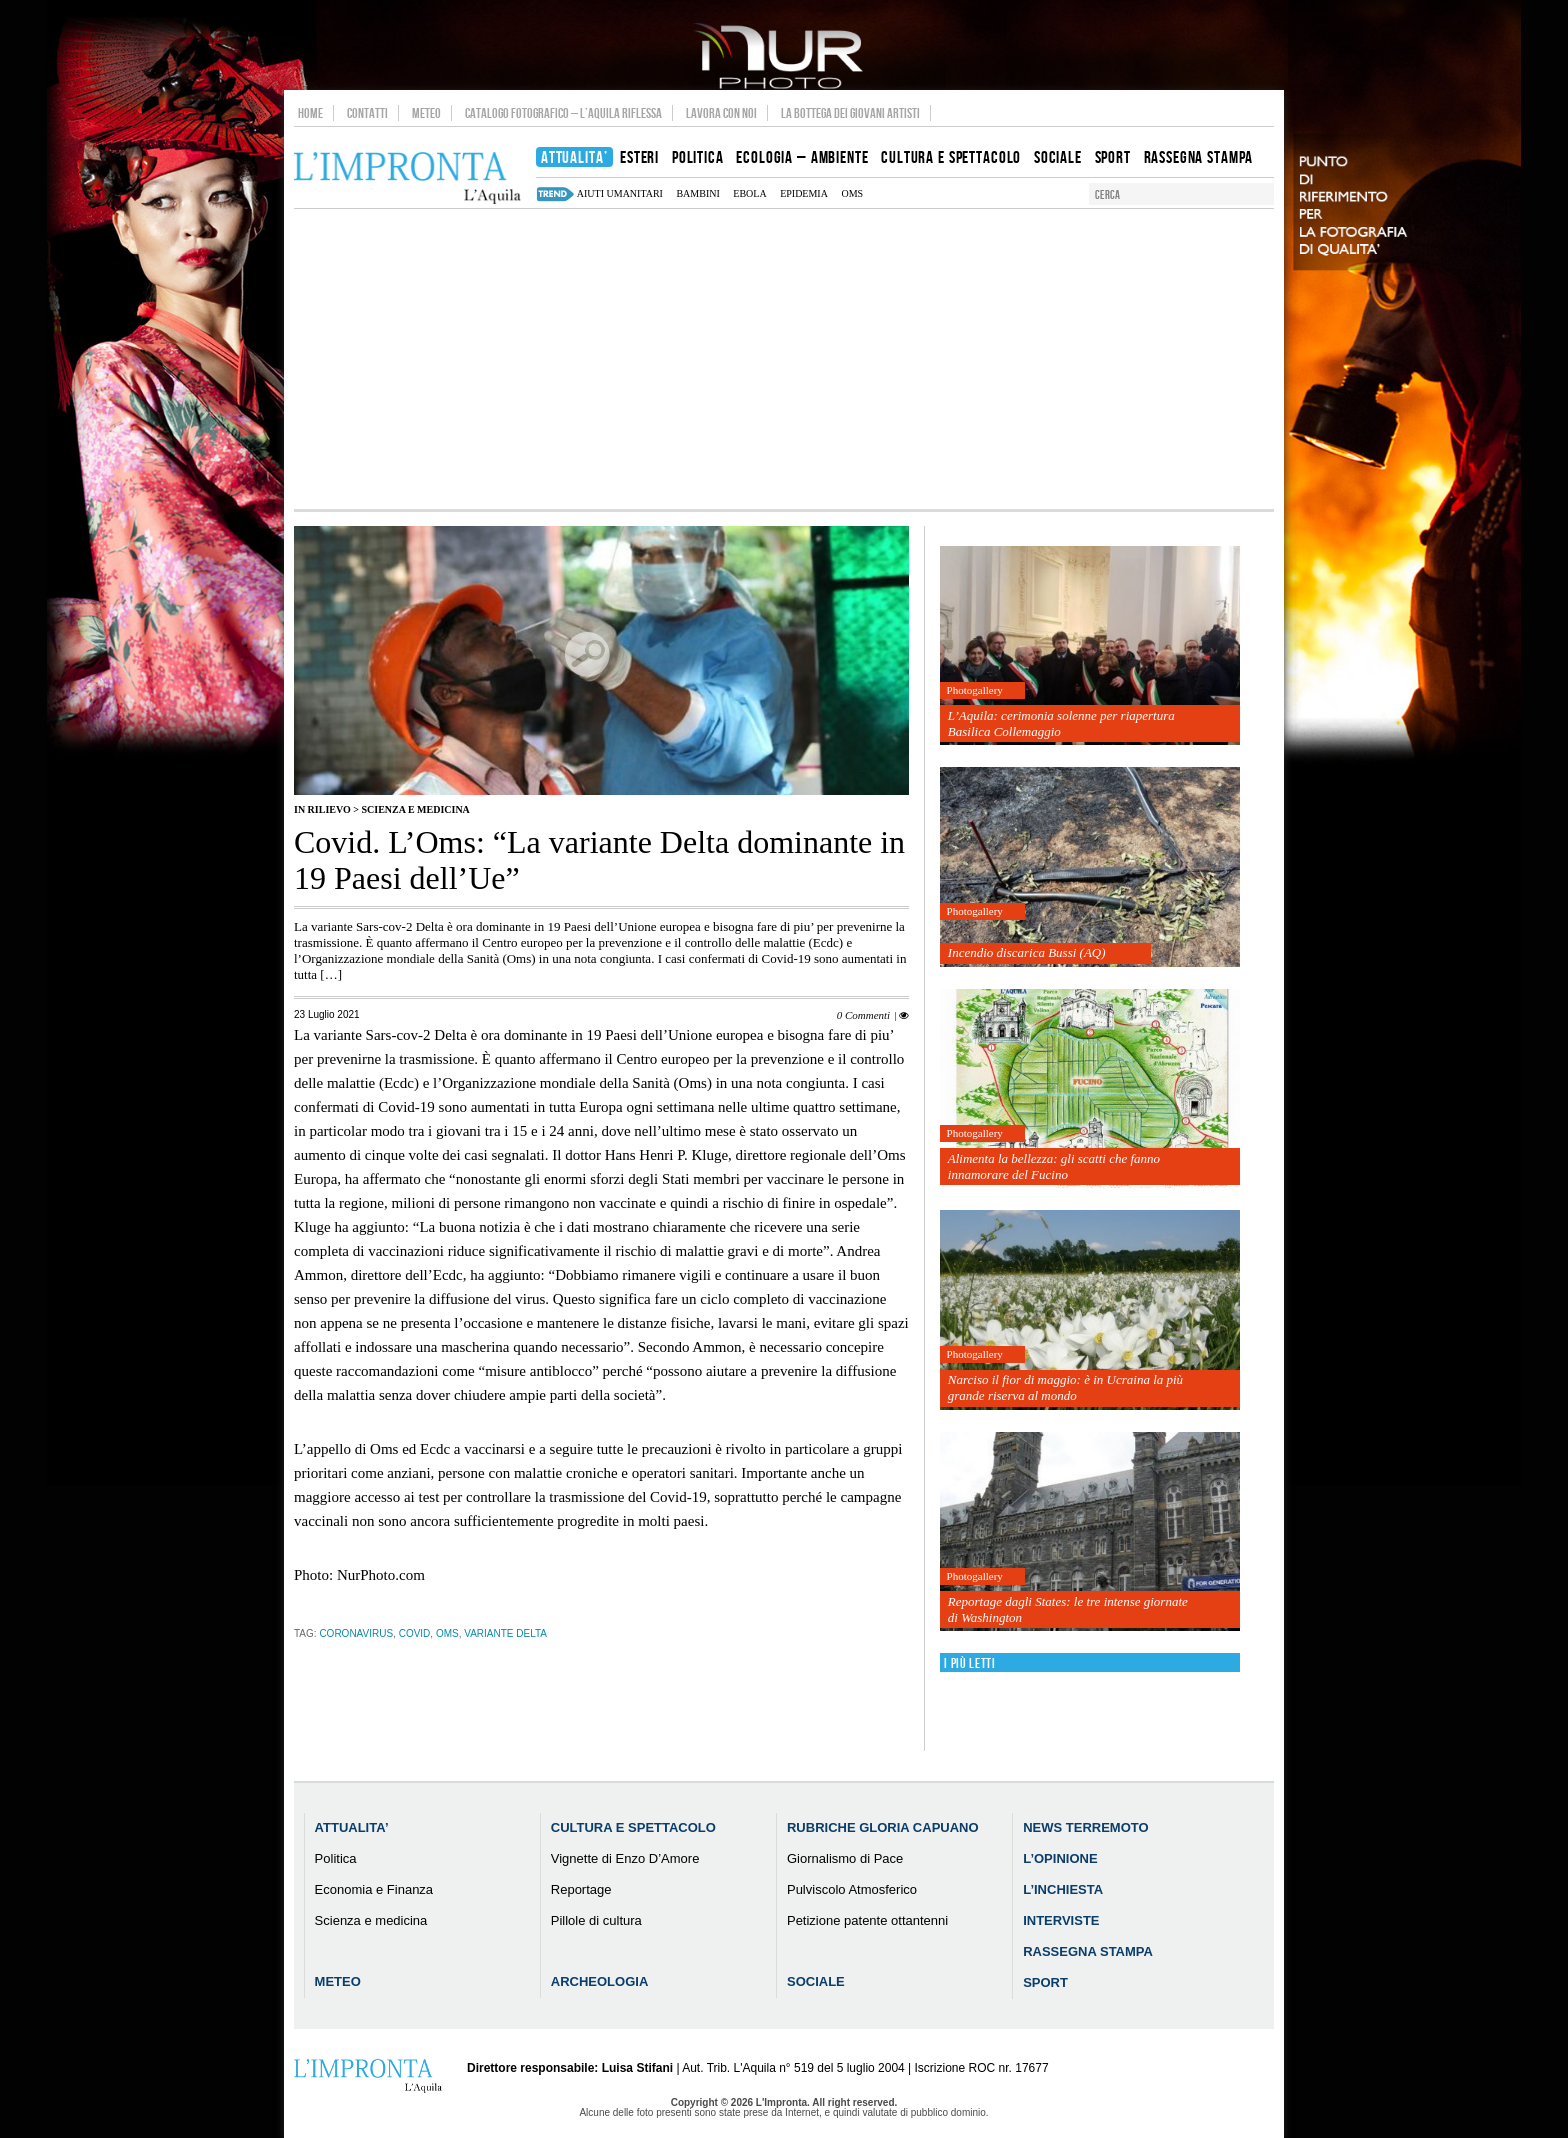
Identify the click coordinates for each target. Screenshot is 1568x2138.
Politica (336, 1858)
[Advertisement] (784, 359)
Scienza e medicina (415, 809)
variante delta (505, 1633)
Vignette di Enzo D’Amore (625, 1858)
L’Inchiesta (1063, 1889)
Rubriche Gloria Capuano (883, 1827)
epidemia (804, 193)
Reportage (581, 1889)
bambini (697, 193)
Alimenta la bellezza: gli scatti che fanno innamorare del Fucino (1054, 1166)
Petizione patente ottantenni (867, 1920)
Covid (415, 1633)
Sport (1045, 1982)
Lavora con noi (721, 113)
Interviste (1061, 1920)
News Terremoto (1085, 1827)
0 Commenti (863, 1015)
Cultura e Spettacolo (633, 1827)
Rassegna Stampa (1088, 1951)
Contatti (367, 113)
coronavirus (356, 1633)
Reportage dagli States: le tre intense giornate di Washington (1068, 1609)
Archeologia (600, 1981)
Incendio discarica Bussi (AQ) (1027, 952)
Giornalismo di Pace (845, 1858)
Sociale (816, 1981)
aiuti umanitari (620, 193)
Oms (852, 193)
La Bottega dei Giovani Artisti (850, 113)
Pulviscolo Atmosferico (852, 1889)
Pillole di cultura (596, 1920)
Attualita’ (352, 1827)
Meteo (426, 113)
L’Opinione (1060, 1858)
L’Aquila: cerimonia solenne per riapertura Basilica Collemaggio (1061, 723)
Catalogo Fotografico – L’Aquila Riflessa (563, 113)
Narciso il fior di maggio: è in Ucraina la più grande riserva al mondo (1065, 1387)
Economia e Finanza (374, 1889)
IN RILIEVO (322, 809)
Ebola (749, 193)
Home (310, 113)
